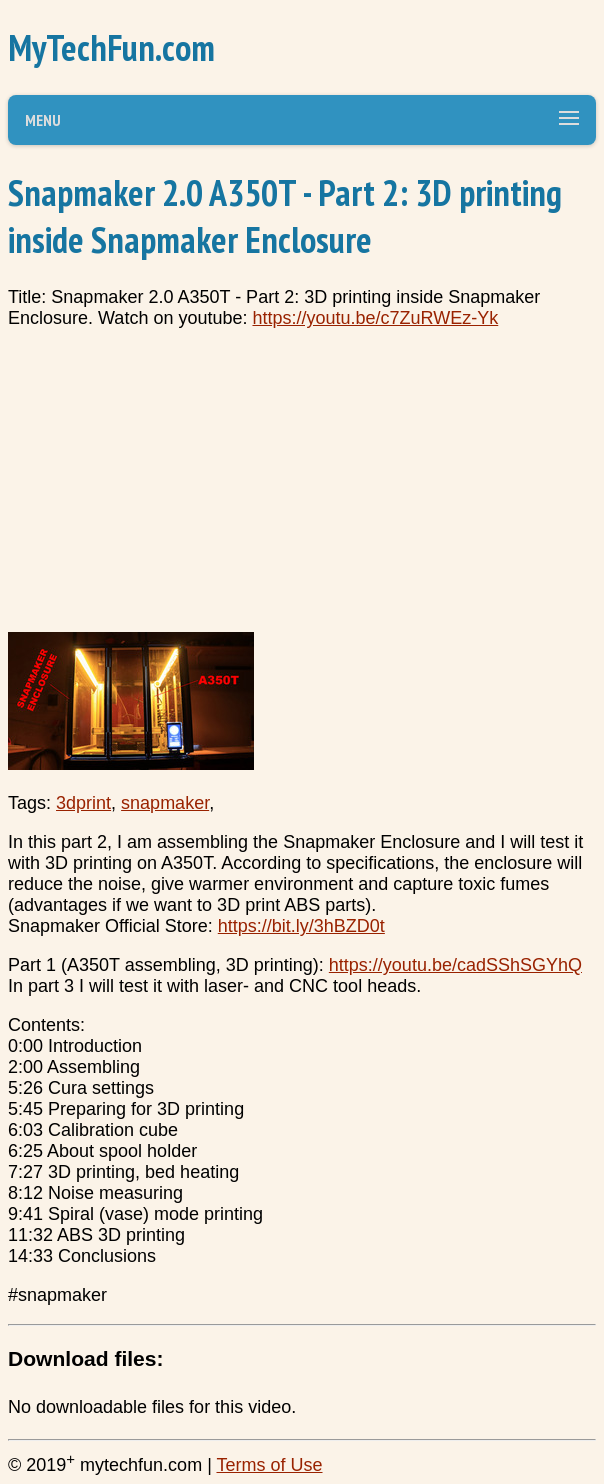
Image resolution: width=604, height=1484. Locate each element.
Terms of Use (269, 1465)
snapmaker (165, 803)
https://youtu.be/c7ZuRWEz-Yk (375, 318)
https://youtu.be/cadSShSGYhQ (455, 965)
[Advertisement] (302, 487)
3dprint (83, 803)
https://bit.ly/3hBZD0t (301, 926)
